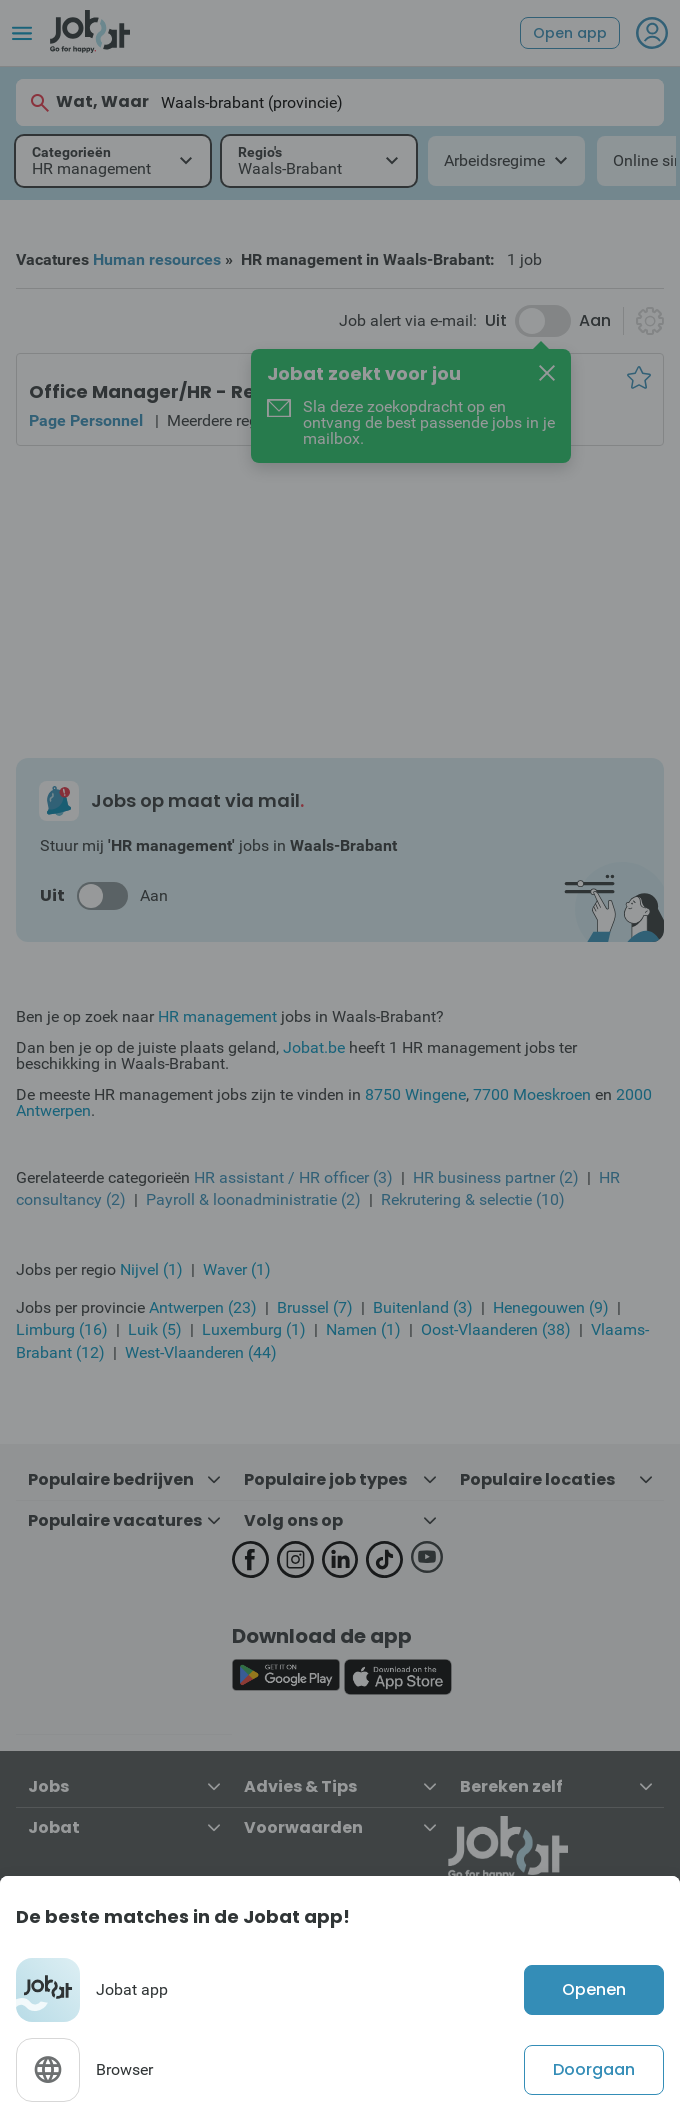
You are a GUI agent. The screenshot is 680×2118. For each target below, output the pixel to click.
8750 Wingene (415, 1094)
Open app (570, 33)
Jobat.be (314, 1047)
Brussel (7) (315, 1307)
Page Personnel (86, 420)
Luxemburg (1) (254, 1329)
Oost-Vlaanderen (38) (496, 1329)
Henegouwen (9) (551, 1307)
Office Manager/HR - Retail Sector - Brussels (239, 391)
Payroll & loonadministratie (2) (253, 1199)
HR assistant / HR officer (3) (293, 1177)
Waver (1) (237, 1269)
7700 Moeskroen (532, 1094)
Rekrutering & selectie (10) (473, 1199)
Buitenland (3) (423, 1307)
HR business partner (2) (496, 1177)
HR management (217, 1016)
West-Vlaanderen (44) (201, 1352)
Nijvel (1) (151, 1269)
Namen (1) (363, 1329)
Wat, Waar (88, 102)
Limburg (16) (62, 1329)
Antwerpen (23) (203, 1307)
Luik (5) (155, 1329)
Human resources (157, 259)
